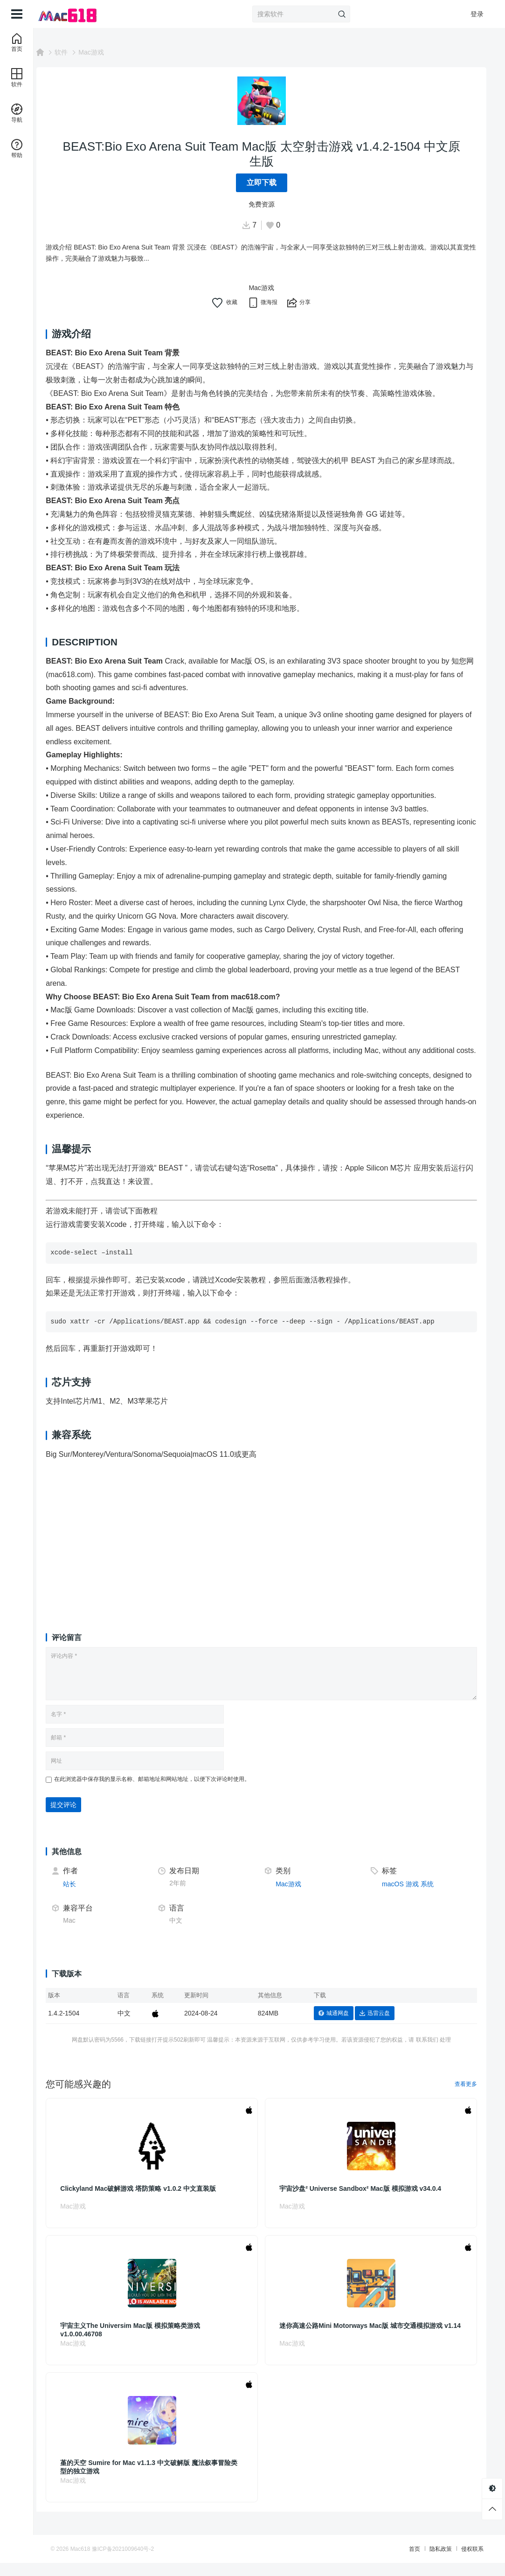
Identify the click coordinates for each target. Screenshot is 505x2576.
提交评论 (79, 1818)
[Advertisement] (269, 1551)
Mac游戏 (106, 52)
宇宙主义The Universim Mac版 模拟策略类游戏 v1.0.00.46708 (146, 2343)
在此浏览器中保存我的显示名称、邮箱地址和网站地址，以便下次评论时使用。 (168, 1792)
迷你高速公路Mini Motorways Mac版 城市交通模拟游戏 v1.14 (368, 2343)
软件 (76, 52)
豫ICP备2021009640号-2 (138, 2562)
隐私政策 (426, 2562)
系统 (430, 1897)
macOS (397, 1897)
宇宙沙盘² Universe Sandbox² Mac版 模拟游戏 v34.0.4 (368, 2201)
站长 (85, 1897)
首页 (399, 2562)
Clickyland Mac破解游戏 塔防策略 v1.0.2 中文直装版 (154, 2201)
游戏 (415, 1897)
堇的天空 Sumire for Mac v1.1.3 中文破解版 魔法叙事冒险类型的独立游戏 (161, 2480)
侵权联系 (457, 2562)
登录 (477, 14)
